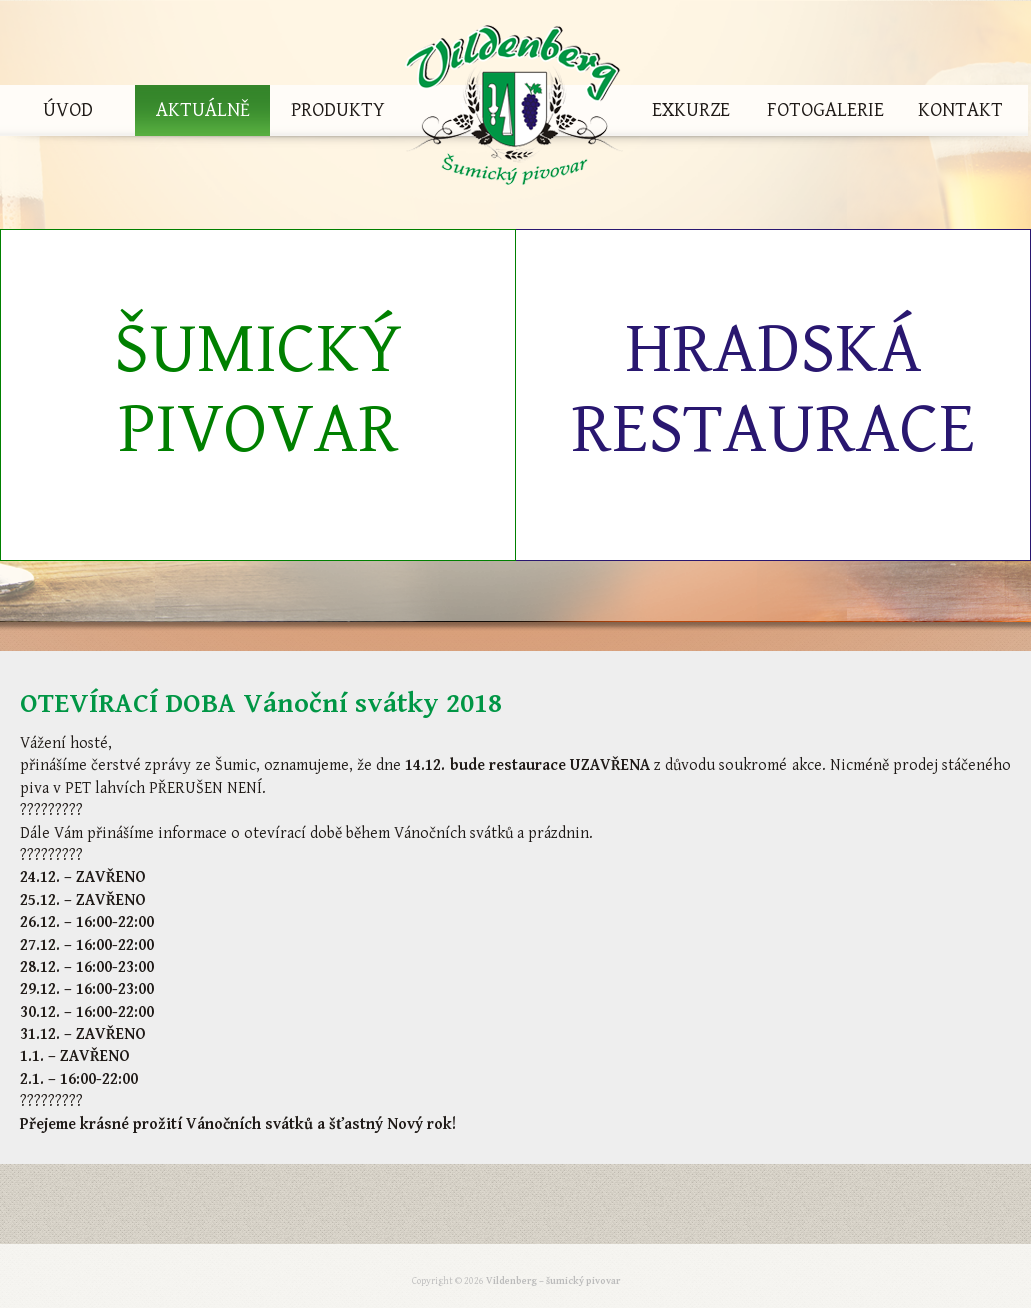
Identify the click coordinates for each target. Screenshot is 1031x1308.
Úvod (68, 110)
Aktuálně (203, 110)
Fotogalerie (825, 110)
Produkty (338, 110)
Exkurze (691, 110)
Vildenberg (514, 110)
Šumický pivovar (258, 389)
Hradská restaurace (773, 389)
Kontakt (960, 110)
